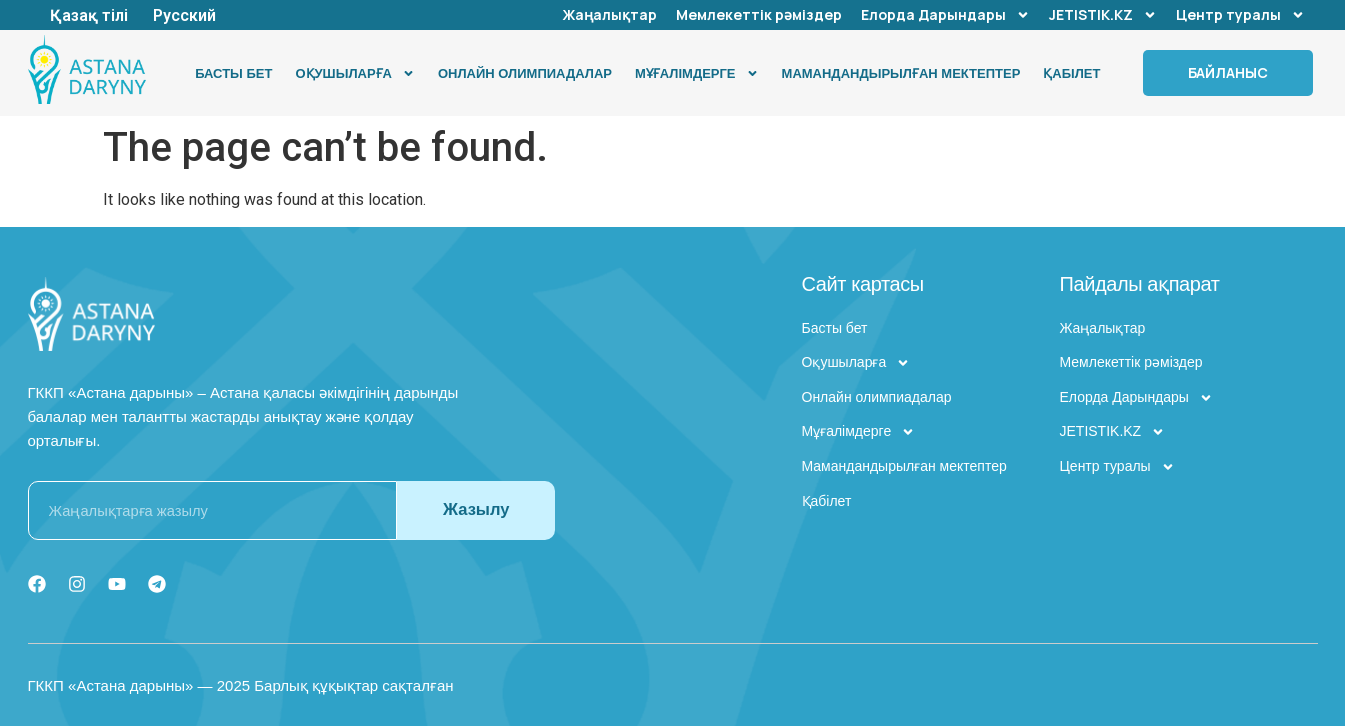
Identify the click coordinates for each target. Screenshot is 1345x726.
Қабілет (1071, 73)
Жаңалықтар (609, 15)
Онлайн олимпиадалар (525, 73)
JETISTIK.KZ (1103, 15)
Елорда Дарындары (945, 15)
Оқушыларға (355, 73)
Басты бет (233, 73)
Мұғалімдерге (697, 73)
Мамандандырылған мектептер (901, 73)
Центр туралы (1240, 15)
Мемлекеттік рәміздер (759, 15)
